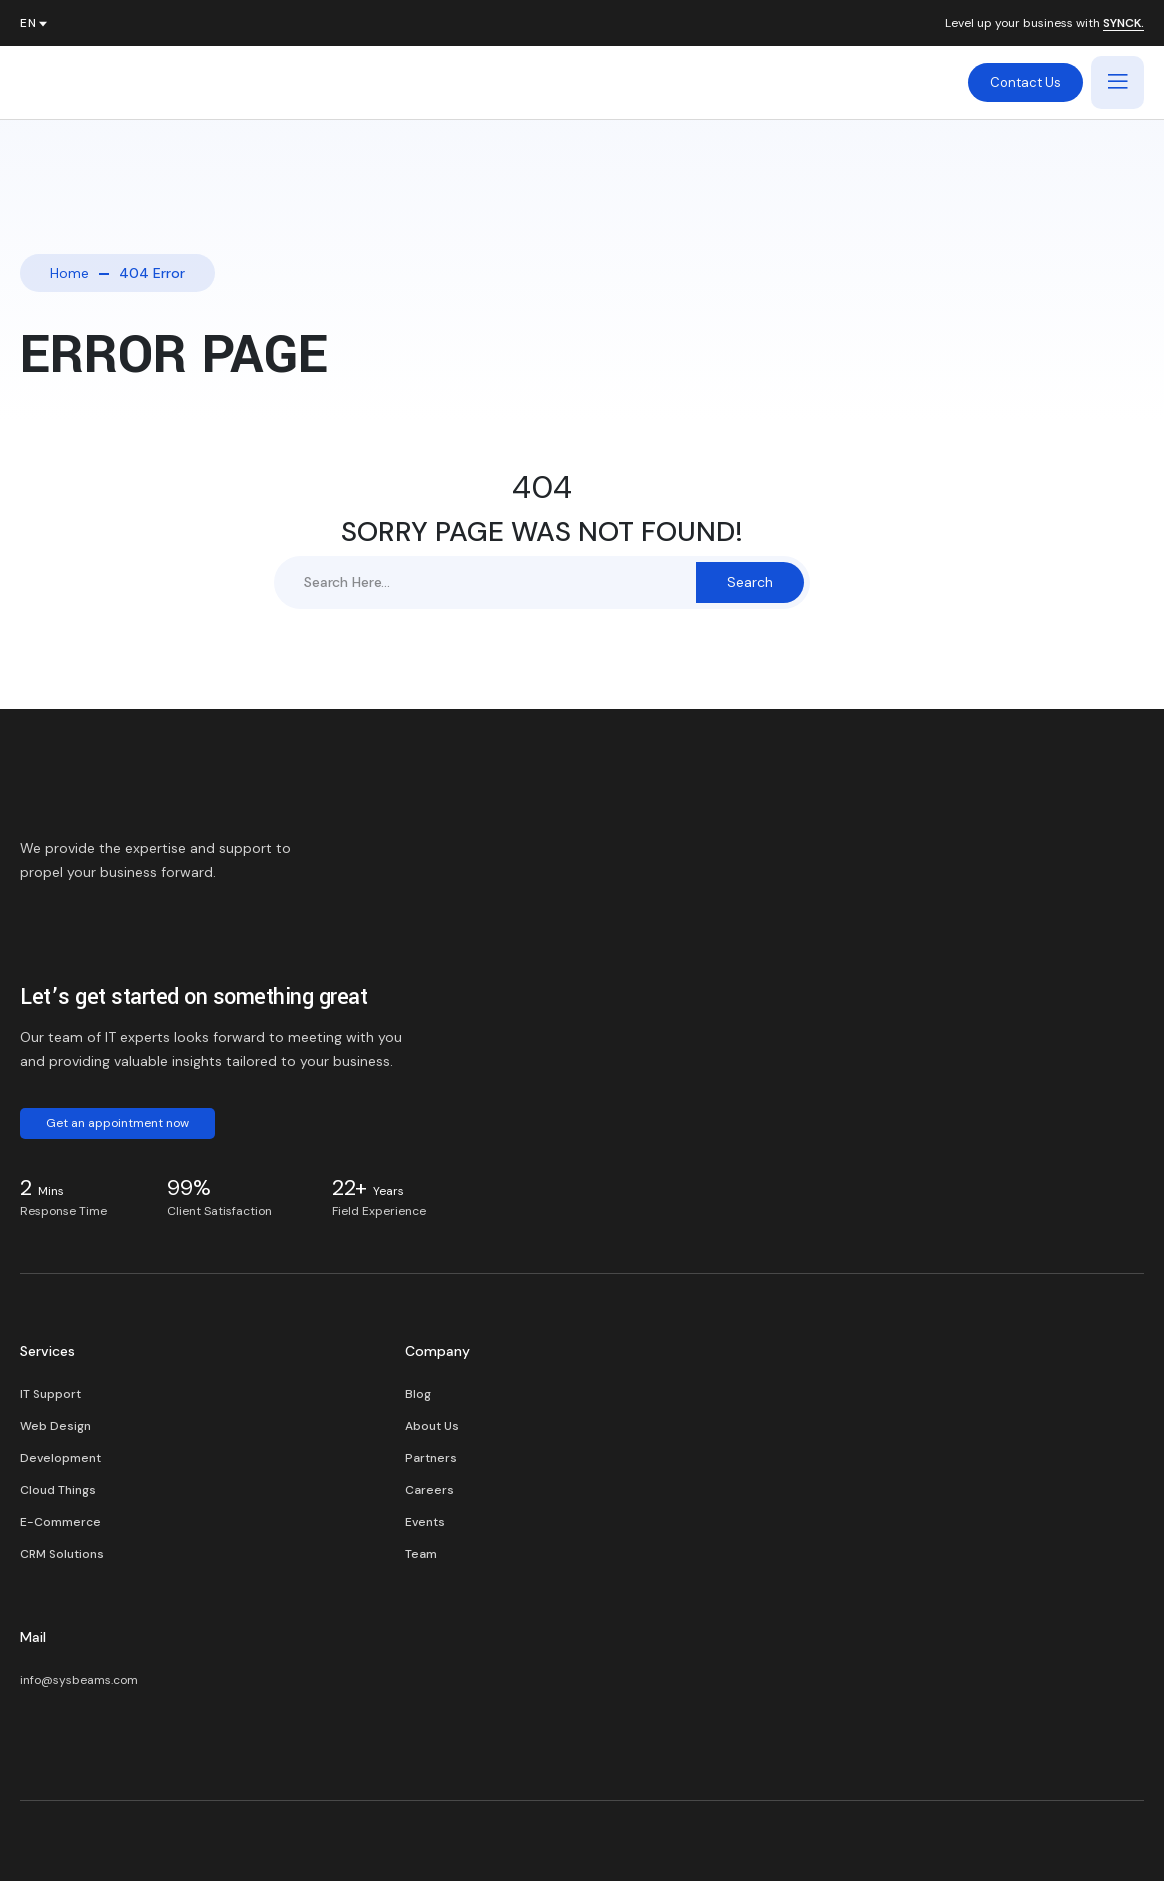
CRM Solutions (62, 1554)
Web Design (55, 1426)
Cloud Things (58, 1490)
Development (60, 1458)
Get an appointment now (117, 1123)
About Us (432, 1426)
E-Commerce (60, 1522)
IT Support (50, 1394)
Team (421, 1554)
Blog (418, 1394)
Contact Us (1025, 82)
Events (425, 1522)
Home (69, 273)
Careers (429, 1490)
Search (750, 582)
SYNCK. (1123, 24)
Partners (431, 1458)
